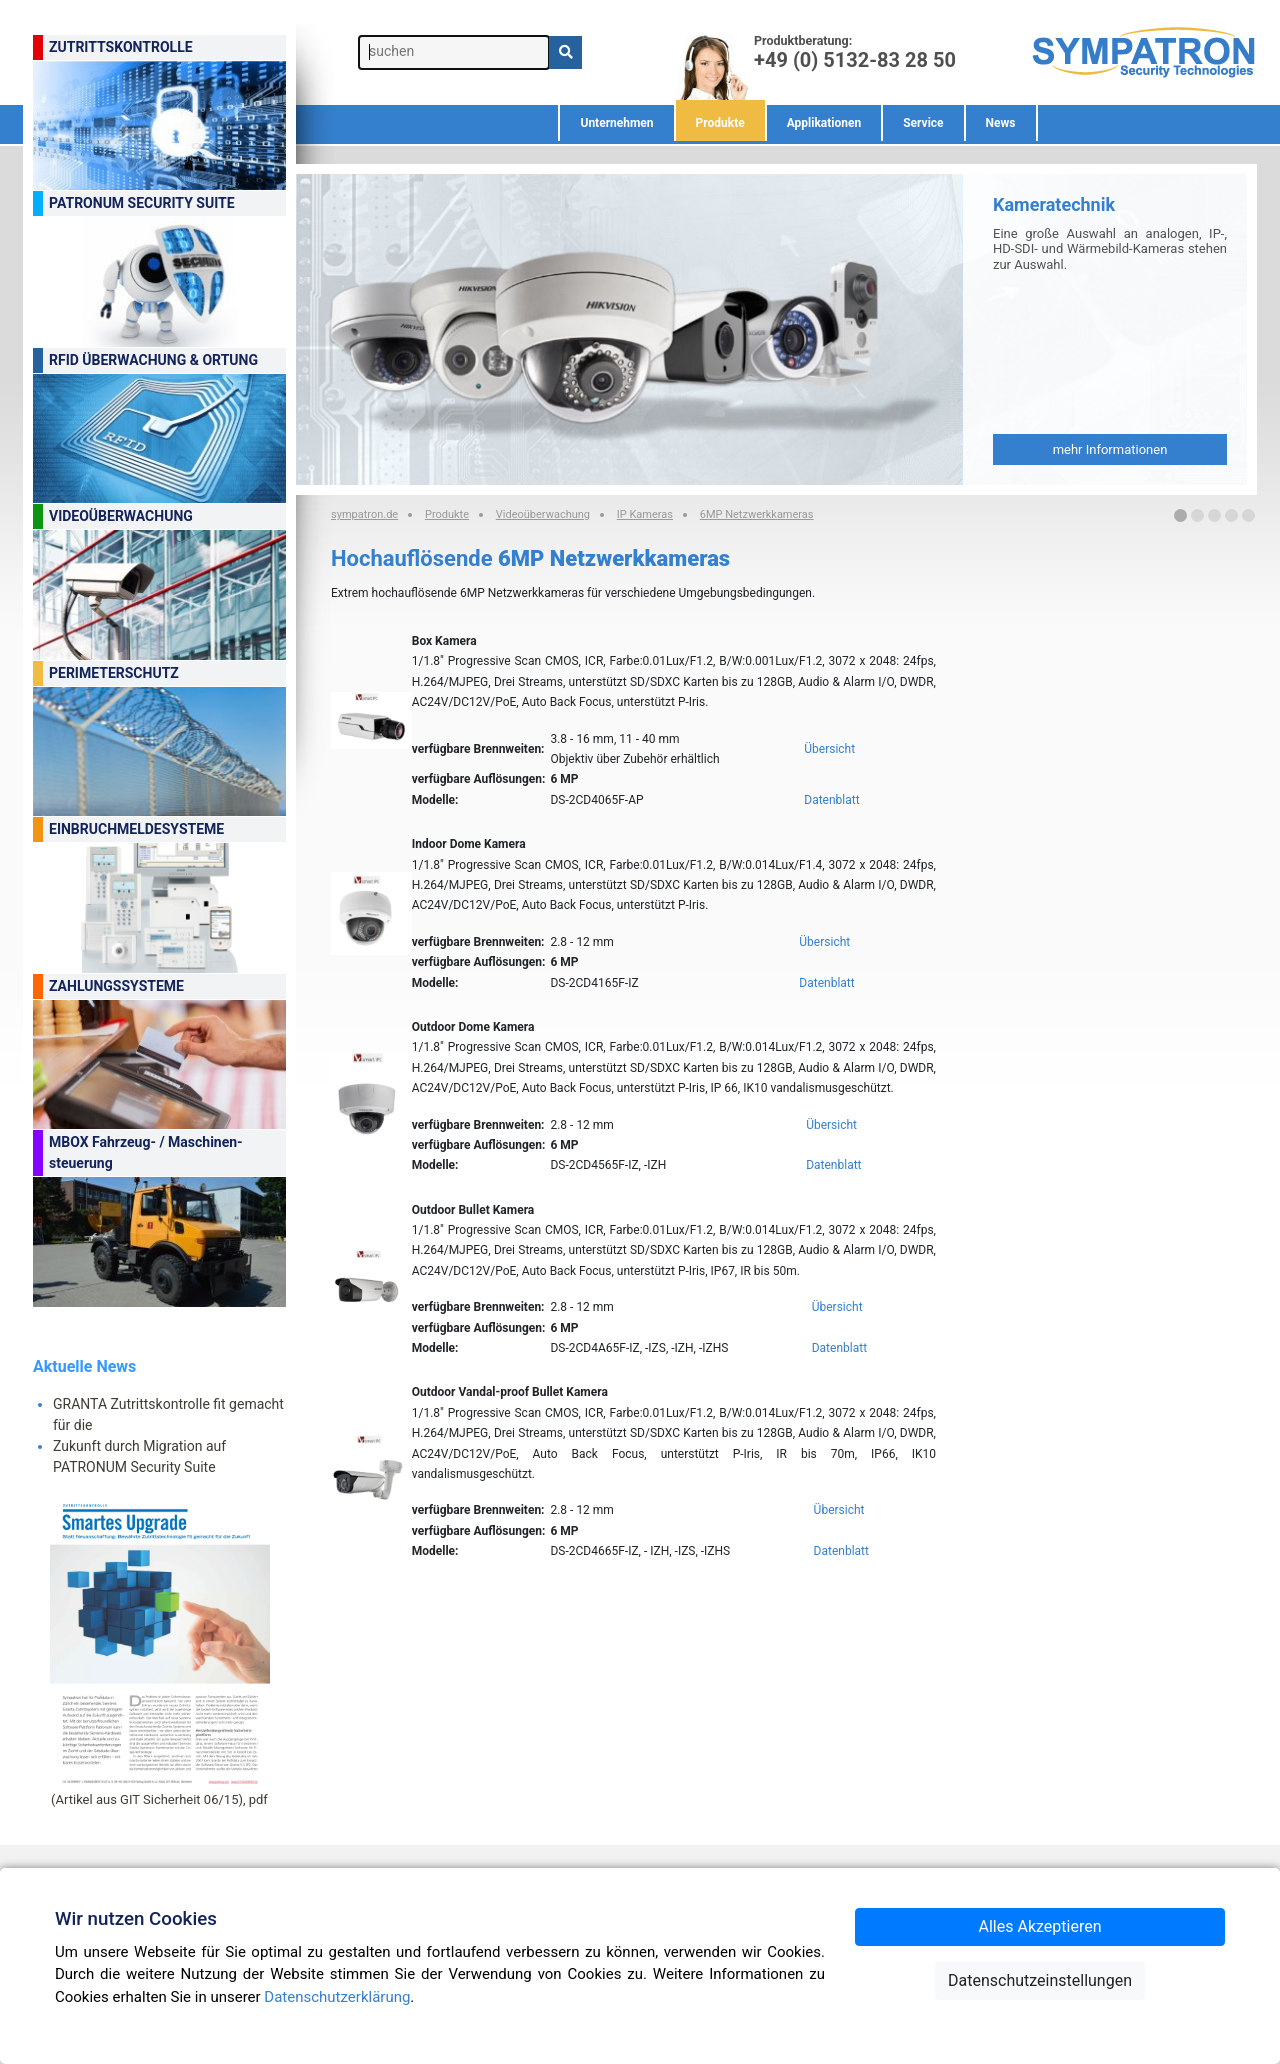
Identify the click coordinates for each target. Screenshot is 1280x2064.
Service (923, 123)
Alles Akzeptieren (1040, 1926)
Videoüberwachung (543, 514)
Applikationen (824, 123)
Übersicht (829, 749)
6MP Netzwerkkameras (757, 514)
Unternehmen (616, 123)
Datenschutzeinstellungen (1040, 1980)
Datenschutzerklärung (337, 1997)
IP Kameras (645, 514)
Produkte (720, 123)
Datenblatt (831, 800)
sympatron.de (364, 514)
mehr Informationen (1110, 449)
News (1001, 123)
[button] (1180, 515)
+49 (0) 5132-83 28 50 (855, 59)
